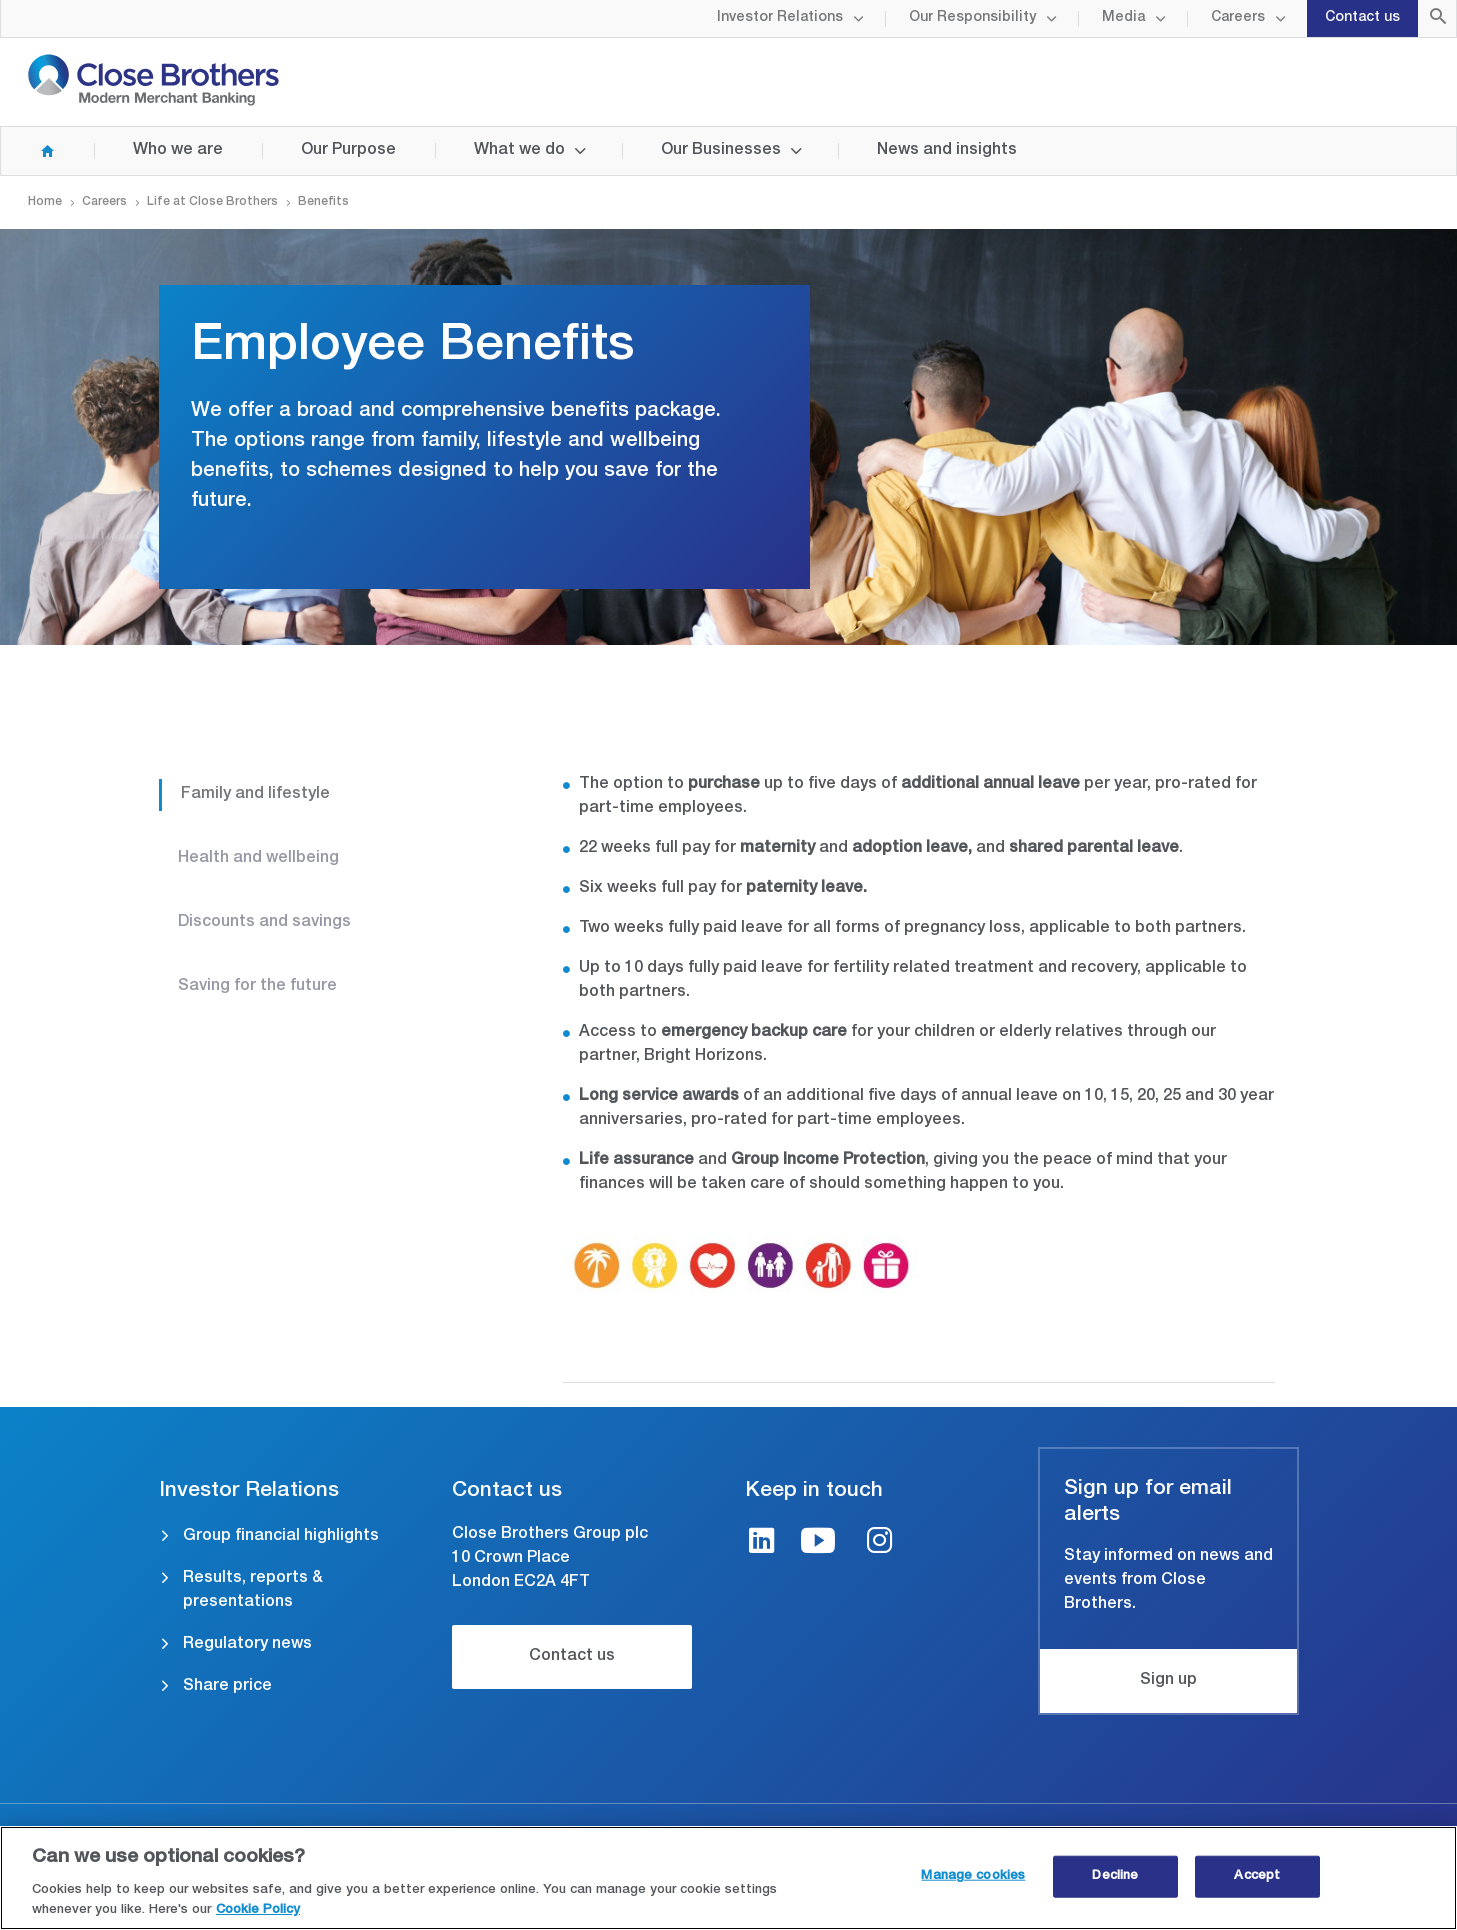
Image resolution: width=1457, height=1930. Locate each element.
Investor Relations (780, 18)
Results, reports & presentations (253, 1591)
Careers (1238, 18)
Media (1123, 18)
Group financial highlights (281, 1537)
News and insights (947, 151)
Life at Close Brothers (212, 202)
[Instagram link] (880, 1543)
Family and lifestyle (255, 795)
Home (28, 151)
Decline (1115, 1886)
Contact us (1362, 18)
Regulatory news (247, 1645)
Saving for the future (257, 987)
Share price (227, 1687)
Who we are (178, 151)
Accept (1257, 1886)
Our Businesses (721, 151)
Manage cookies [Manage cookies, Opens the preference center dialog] (973, 1886)
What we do (519, 151)
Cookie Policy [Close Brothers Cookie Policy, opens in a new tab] (258, 1920)
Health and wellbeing (258, 859)
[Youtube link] (818, 1543)
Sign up (1168, 1681)
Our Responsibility (972, 18)
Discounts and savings (264, 923)
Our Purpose (348, 151)
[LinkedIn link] (762, 1543)
